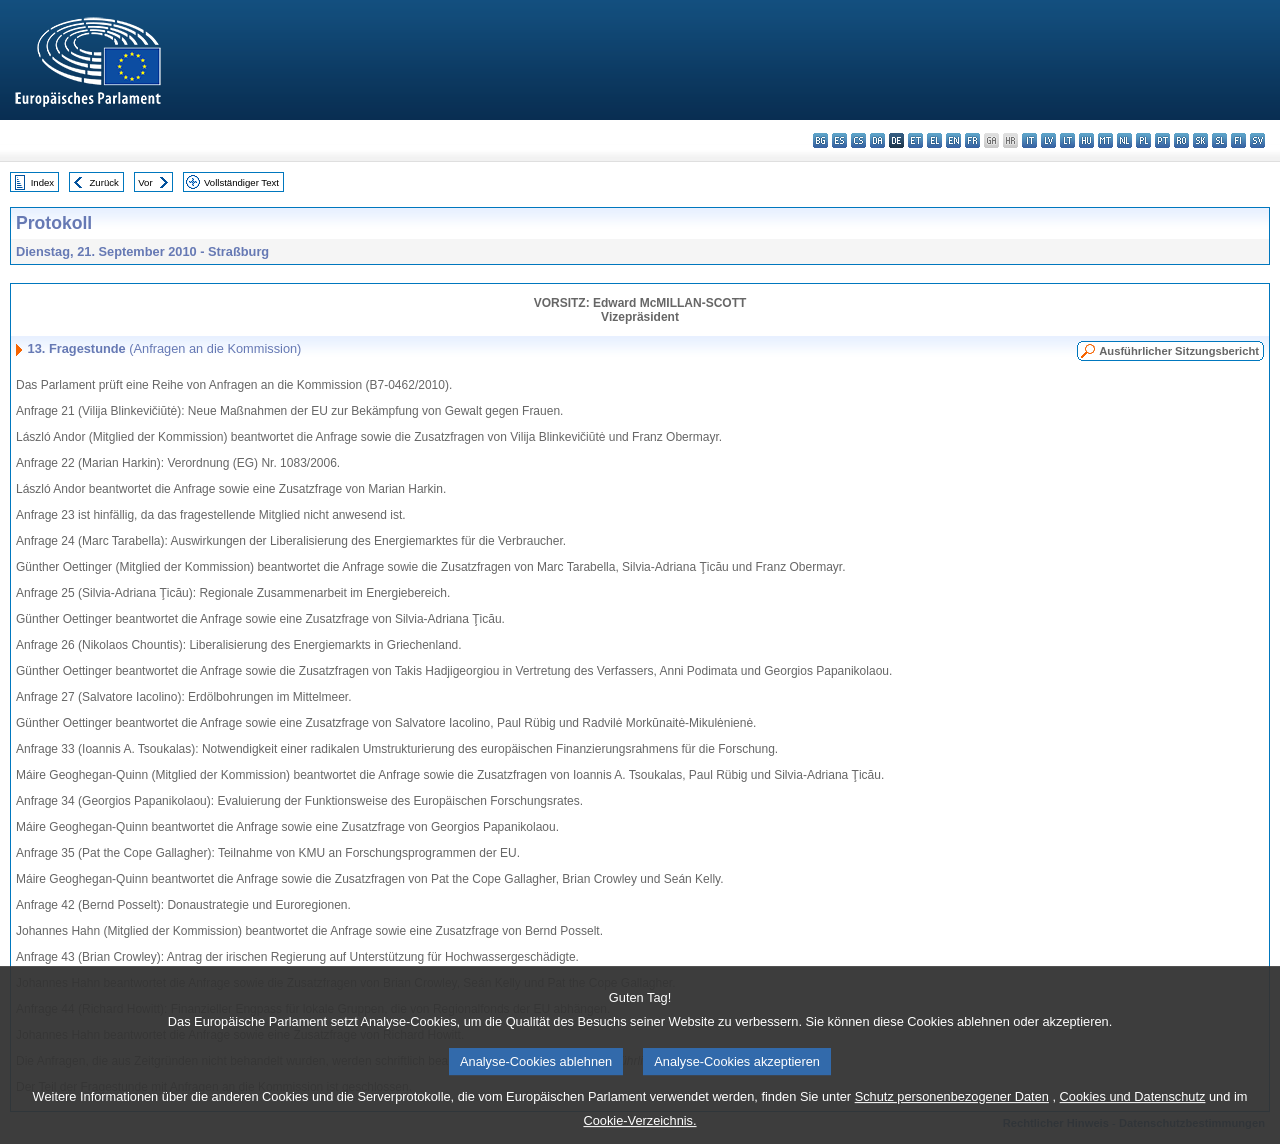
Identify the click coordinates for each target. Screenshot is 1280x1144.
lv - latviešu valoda (1048, 140)
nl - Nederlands (1124, 140)
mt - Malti (1105, 140)
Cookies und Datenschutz (1133, 1108)
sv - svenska (1257, 140)
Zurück (104, 182)
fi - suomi (1238, 140)
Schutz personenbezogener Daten (952, 1108)
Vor (145, 182)
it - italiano (1029, 140)
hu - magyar (1086, 140)
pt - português (1162, 140)
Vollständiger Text (241, 182)
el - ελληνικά (934, 140)
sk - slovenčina (1200, 140)
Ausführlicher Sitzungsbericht (1179, 351)
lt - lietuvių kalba (1067, 140)
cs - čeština (858, 140)
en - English (953, 140)
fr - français (972, 140)
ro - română (1181, 140)
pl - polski (1143, 140)
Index (42, 182)
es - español (839, 140)
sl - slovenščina (1219, 140)
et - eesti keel (915, 140)
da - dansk (877, 140)
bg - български (820, 140)
